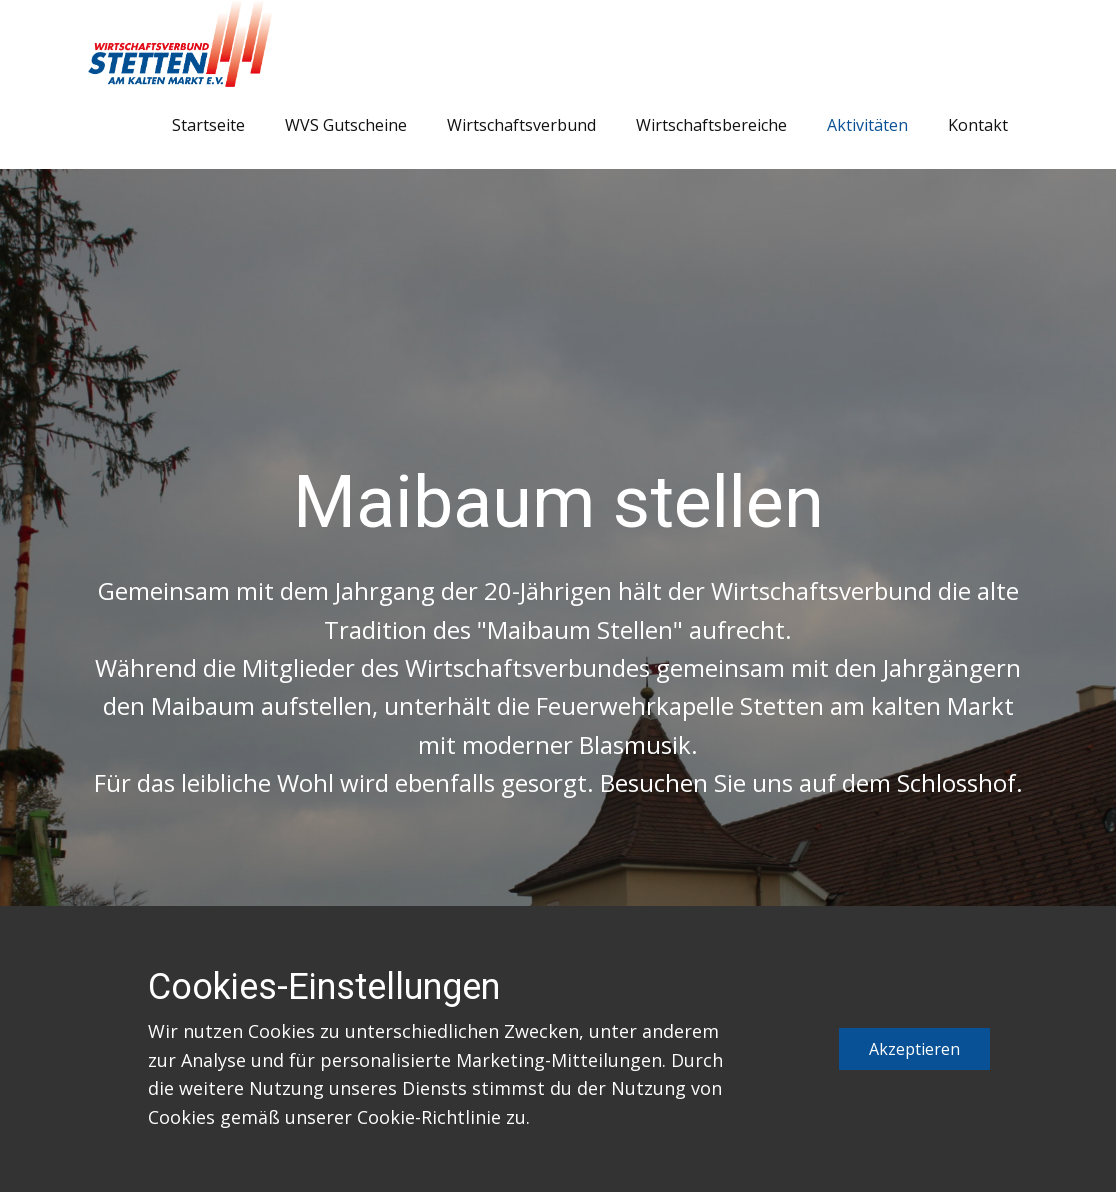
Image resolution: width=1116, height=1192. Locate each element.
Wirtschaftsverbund (521, 125)
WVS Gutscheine (346, 125)
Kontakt (978, 125)
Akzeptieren (914, 1049)
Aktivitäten (867, 125)
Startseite (208, 125)
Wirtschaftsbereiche (711, 125)
